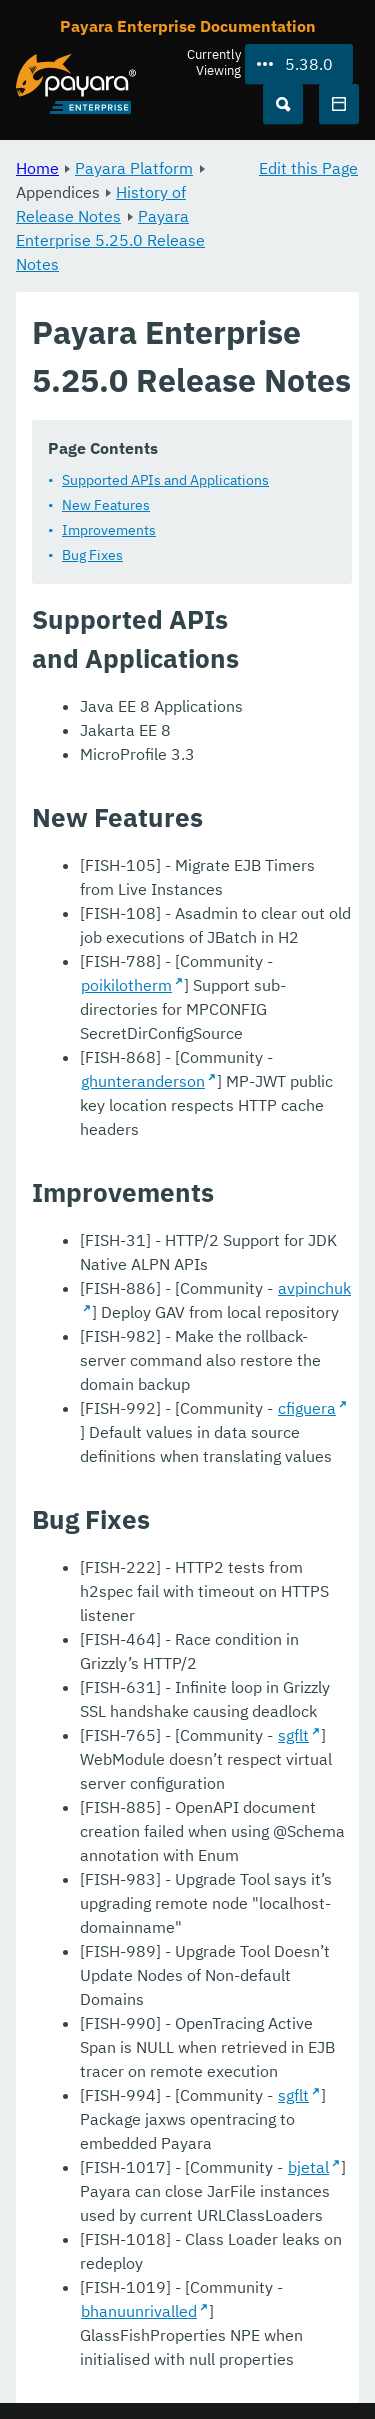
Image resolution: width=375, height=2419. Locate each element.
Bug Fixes (92, 555)
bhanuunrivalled (139, 2311)
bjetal (308, 2167)
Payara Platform (134, 168)
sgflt (293, 1735)
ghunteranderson (143, 1081)
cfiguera (307, 1408)
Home (37, 168)
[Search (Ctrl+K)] (283, 104)
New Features (106, 505)
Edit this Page (308, 168)
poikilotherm (126, 985)
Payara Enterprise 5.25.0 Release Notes (110, 240)
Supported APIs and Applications (165, 480)
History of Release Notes (101, 204)
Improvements (109, 530)
